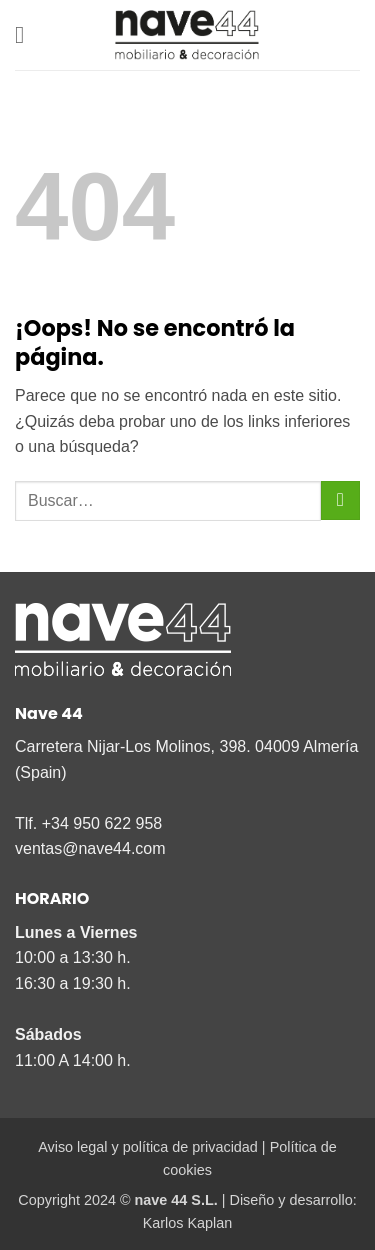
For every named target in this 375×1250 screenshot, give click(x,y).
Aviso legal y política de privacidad (148, 1147)
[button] (27, 34)
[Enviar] (340, 500)
